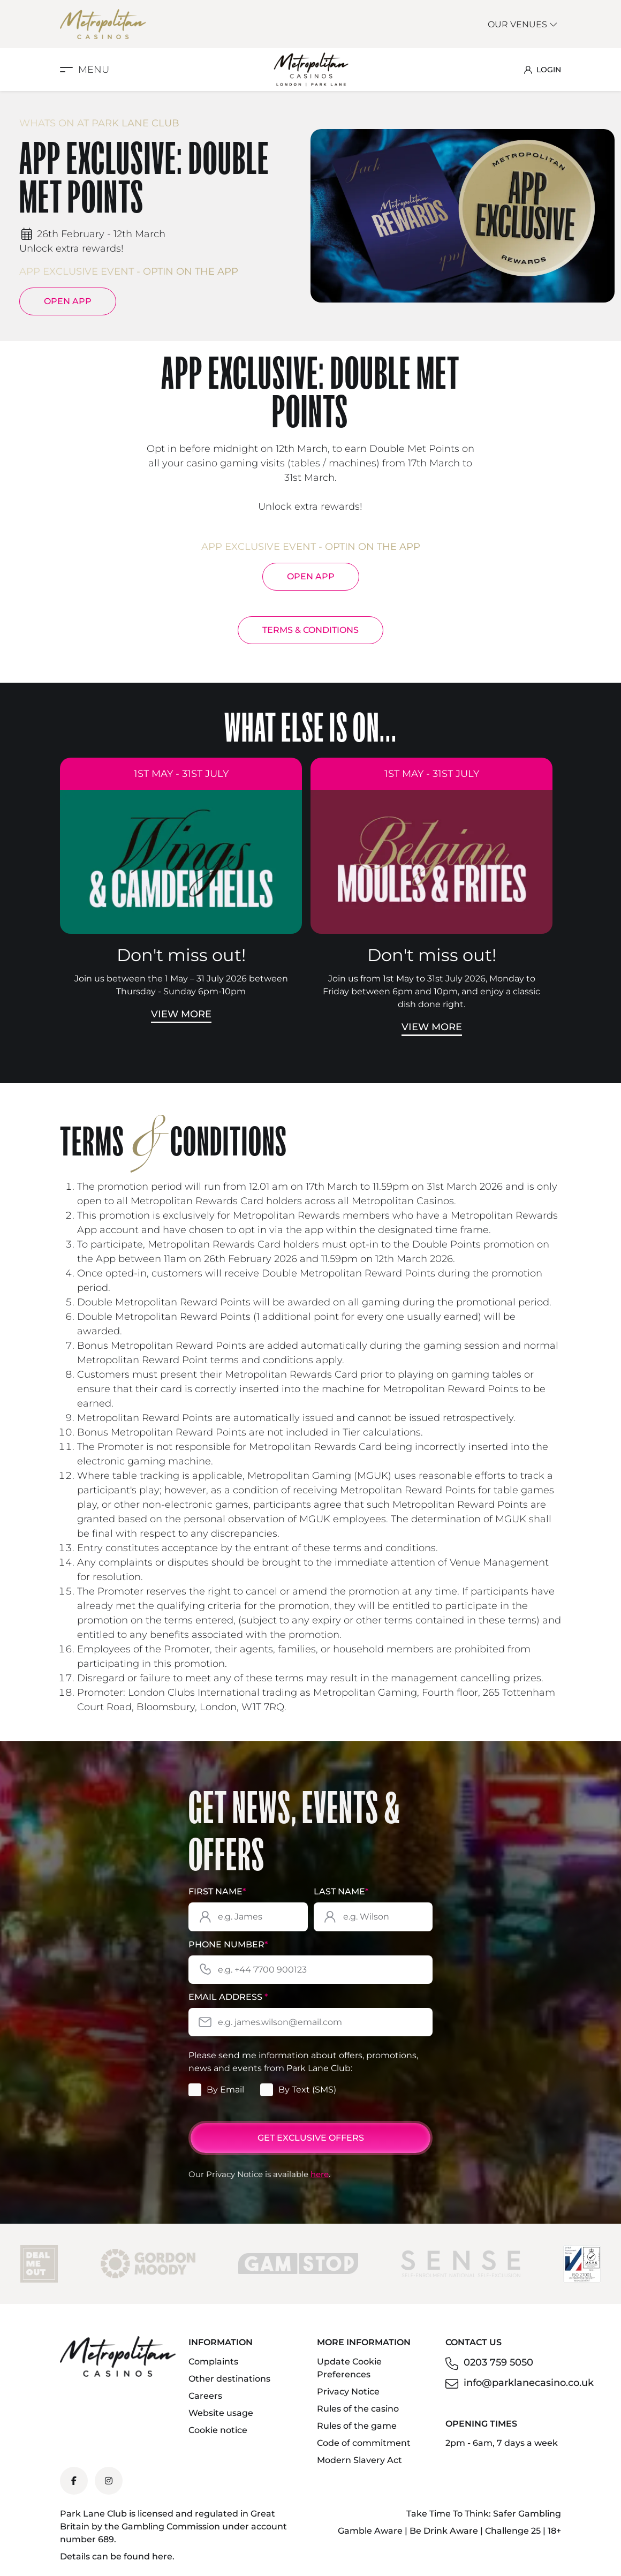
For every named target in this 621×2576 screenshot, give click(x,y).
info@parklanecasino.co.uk (529, 2383)
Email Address (228, 1997)
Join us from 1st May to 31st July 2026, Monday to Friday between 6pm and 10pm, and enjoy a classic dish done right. (431, 991)
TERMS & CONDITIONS (310, 630)
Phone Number (228, 1944)
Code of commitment (364, 2443)
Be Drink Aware (444, 2531)
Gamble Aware (370, 2531)
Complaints (213, 2361)
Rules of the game (357, 2426)
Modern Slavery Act (359, 2460)
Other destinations (229, 2379)
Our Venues (523, 24)
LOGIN (542, 69)
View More (181, 1014)
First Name (217, 1891)
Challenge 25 (513, 2531)
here (319, 2174)
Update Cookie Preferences (349, 2367)
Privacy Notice (348, 2391)
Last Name (341, 1891)
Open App (68, 301)
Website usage (220, 2413)
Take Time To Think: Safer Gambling (483, 2514)
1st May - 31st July (181, 774)
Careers (205, 2396)
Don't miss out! (181, 955)
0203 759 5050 (498, 2362)
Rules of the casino (358, 2409)
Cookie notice (217, 2430)
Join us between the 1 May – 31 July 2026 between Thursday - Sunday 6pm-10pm (181, 984)
